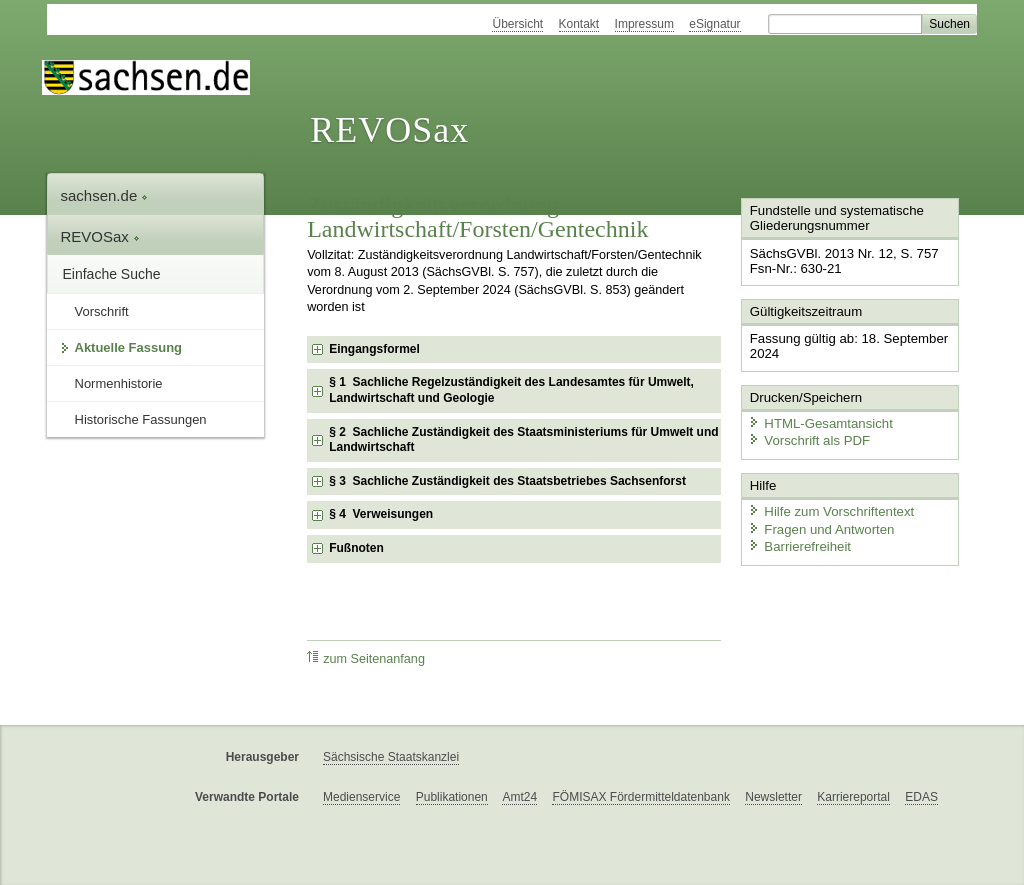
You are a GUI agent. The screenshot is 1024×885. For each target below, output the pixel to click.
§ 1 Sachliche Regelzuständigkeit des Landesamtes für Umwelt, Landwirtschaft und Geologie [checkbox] (511, 390)
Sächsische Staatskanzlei (391, 757)
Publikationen (452, 797)
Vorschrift (102, 311)
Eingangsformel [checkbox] (374, 349)
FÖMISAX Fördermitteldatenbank (640, 797)
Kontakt (579, 24)
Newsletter (773, 797)
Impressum (644, 24)
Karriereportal (853, 797)
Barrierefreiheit (798, 542)
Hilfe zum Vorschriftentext (828, 507)
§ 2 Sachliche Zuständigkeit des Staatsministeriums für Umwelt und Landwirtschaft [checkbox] (523, 440)
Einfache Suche (112, 274)
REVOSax (389, 130)
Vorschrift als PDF (807, 437)
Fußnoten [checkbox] (356, 548)
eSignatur (714, 24)
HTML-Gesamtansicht (818, 420)
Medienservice (361, 797)
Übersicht (517, 24)
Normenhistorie (119, 383)
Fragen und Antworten (819, 524)
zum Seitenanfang (366, 658)
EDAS (921, 797)
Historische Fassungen (141, 419)
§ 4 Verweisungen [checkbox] (381, 514)
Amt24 (519, 797)
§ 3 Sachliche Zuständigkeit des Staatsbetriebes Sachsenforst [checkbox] (507, 481)
